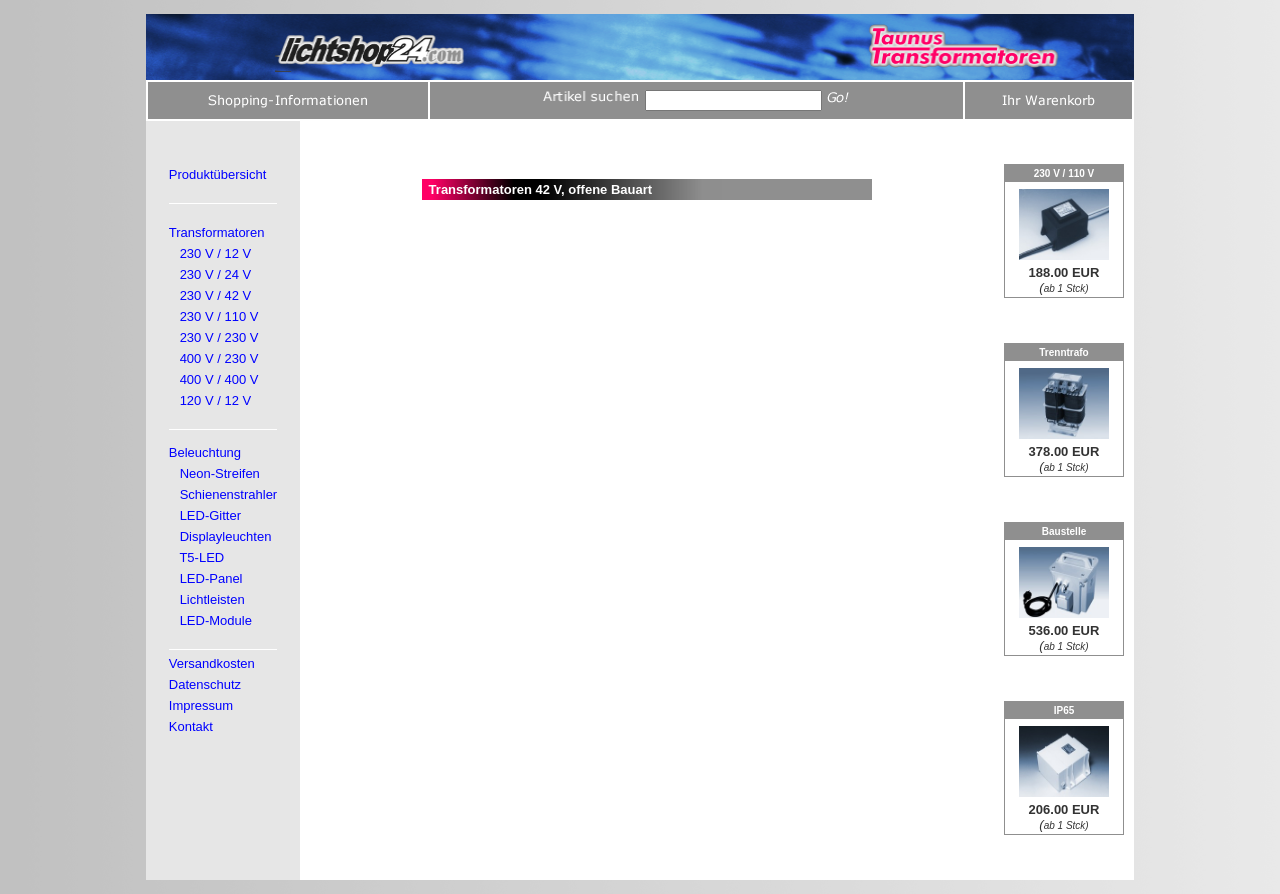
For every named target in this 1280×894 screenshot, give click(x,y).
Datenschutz (205, 684)
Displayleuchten (226, 536)
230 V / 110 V (219, 316)
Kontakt (191, 726)
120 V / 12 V (216, 400)
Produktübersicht (218, 174)
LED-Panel (211, 578)
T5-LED (201, 557)
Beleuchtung (205, 452)
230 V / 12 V (216, 253)
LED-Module (216, 620)
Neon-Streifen (220, 473)
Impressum (201, 705)
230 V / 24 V (216, 274)
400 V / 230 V (219, 358)
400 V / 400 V (219, 379)
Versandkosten (212, 663)
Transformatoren (217, 232)
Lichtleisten (212, 599)
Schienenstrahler (229, 494)
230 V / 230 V (219, 337)
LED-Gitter (210, 515)
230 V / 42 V (216, 295)
